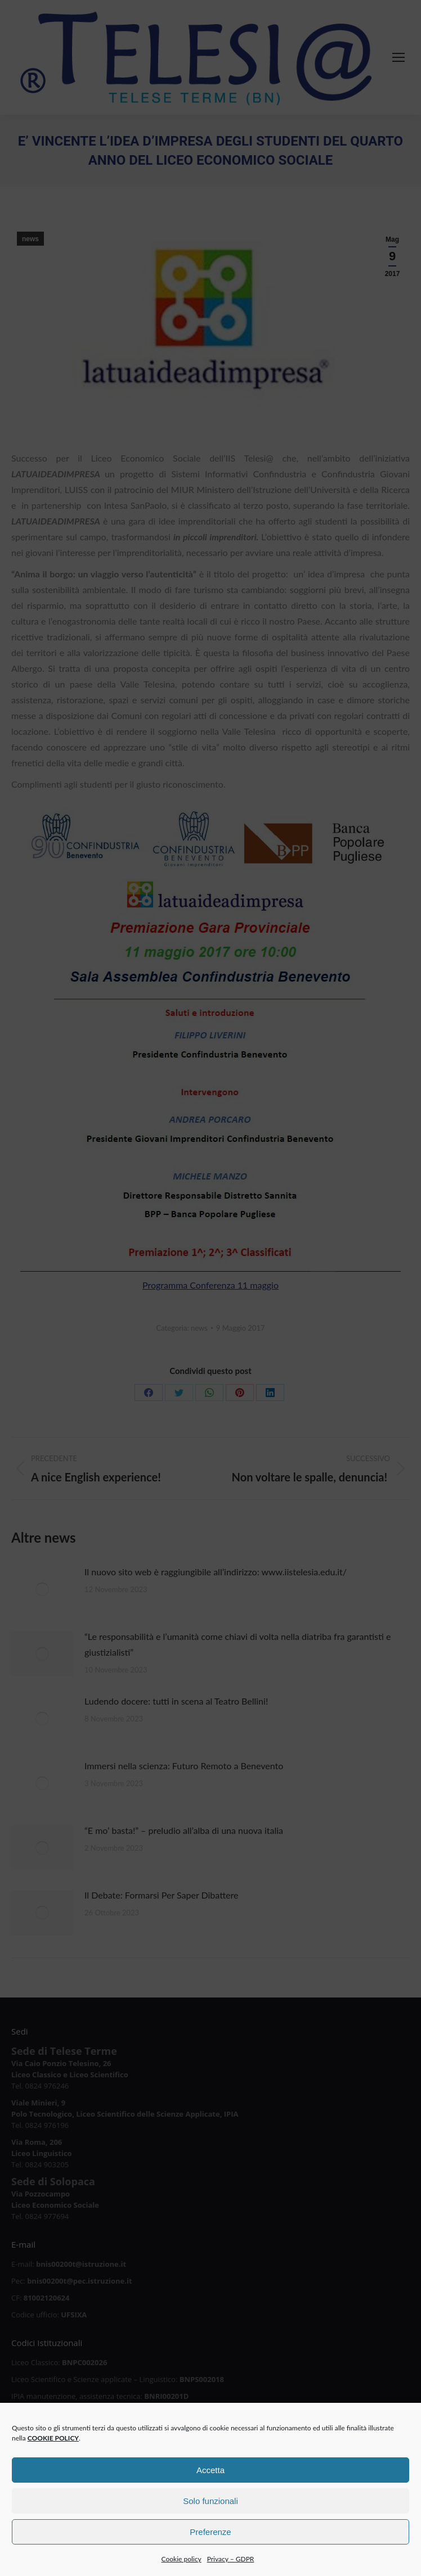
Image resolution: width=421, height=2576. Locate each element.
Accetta (210, 2479)
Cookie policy (181, 2569)
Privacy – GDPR (230, 2569)
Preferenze (210, 2541)
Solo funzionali (210, 2510)
